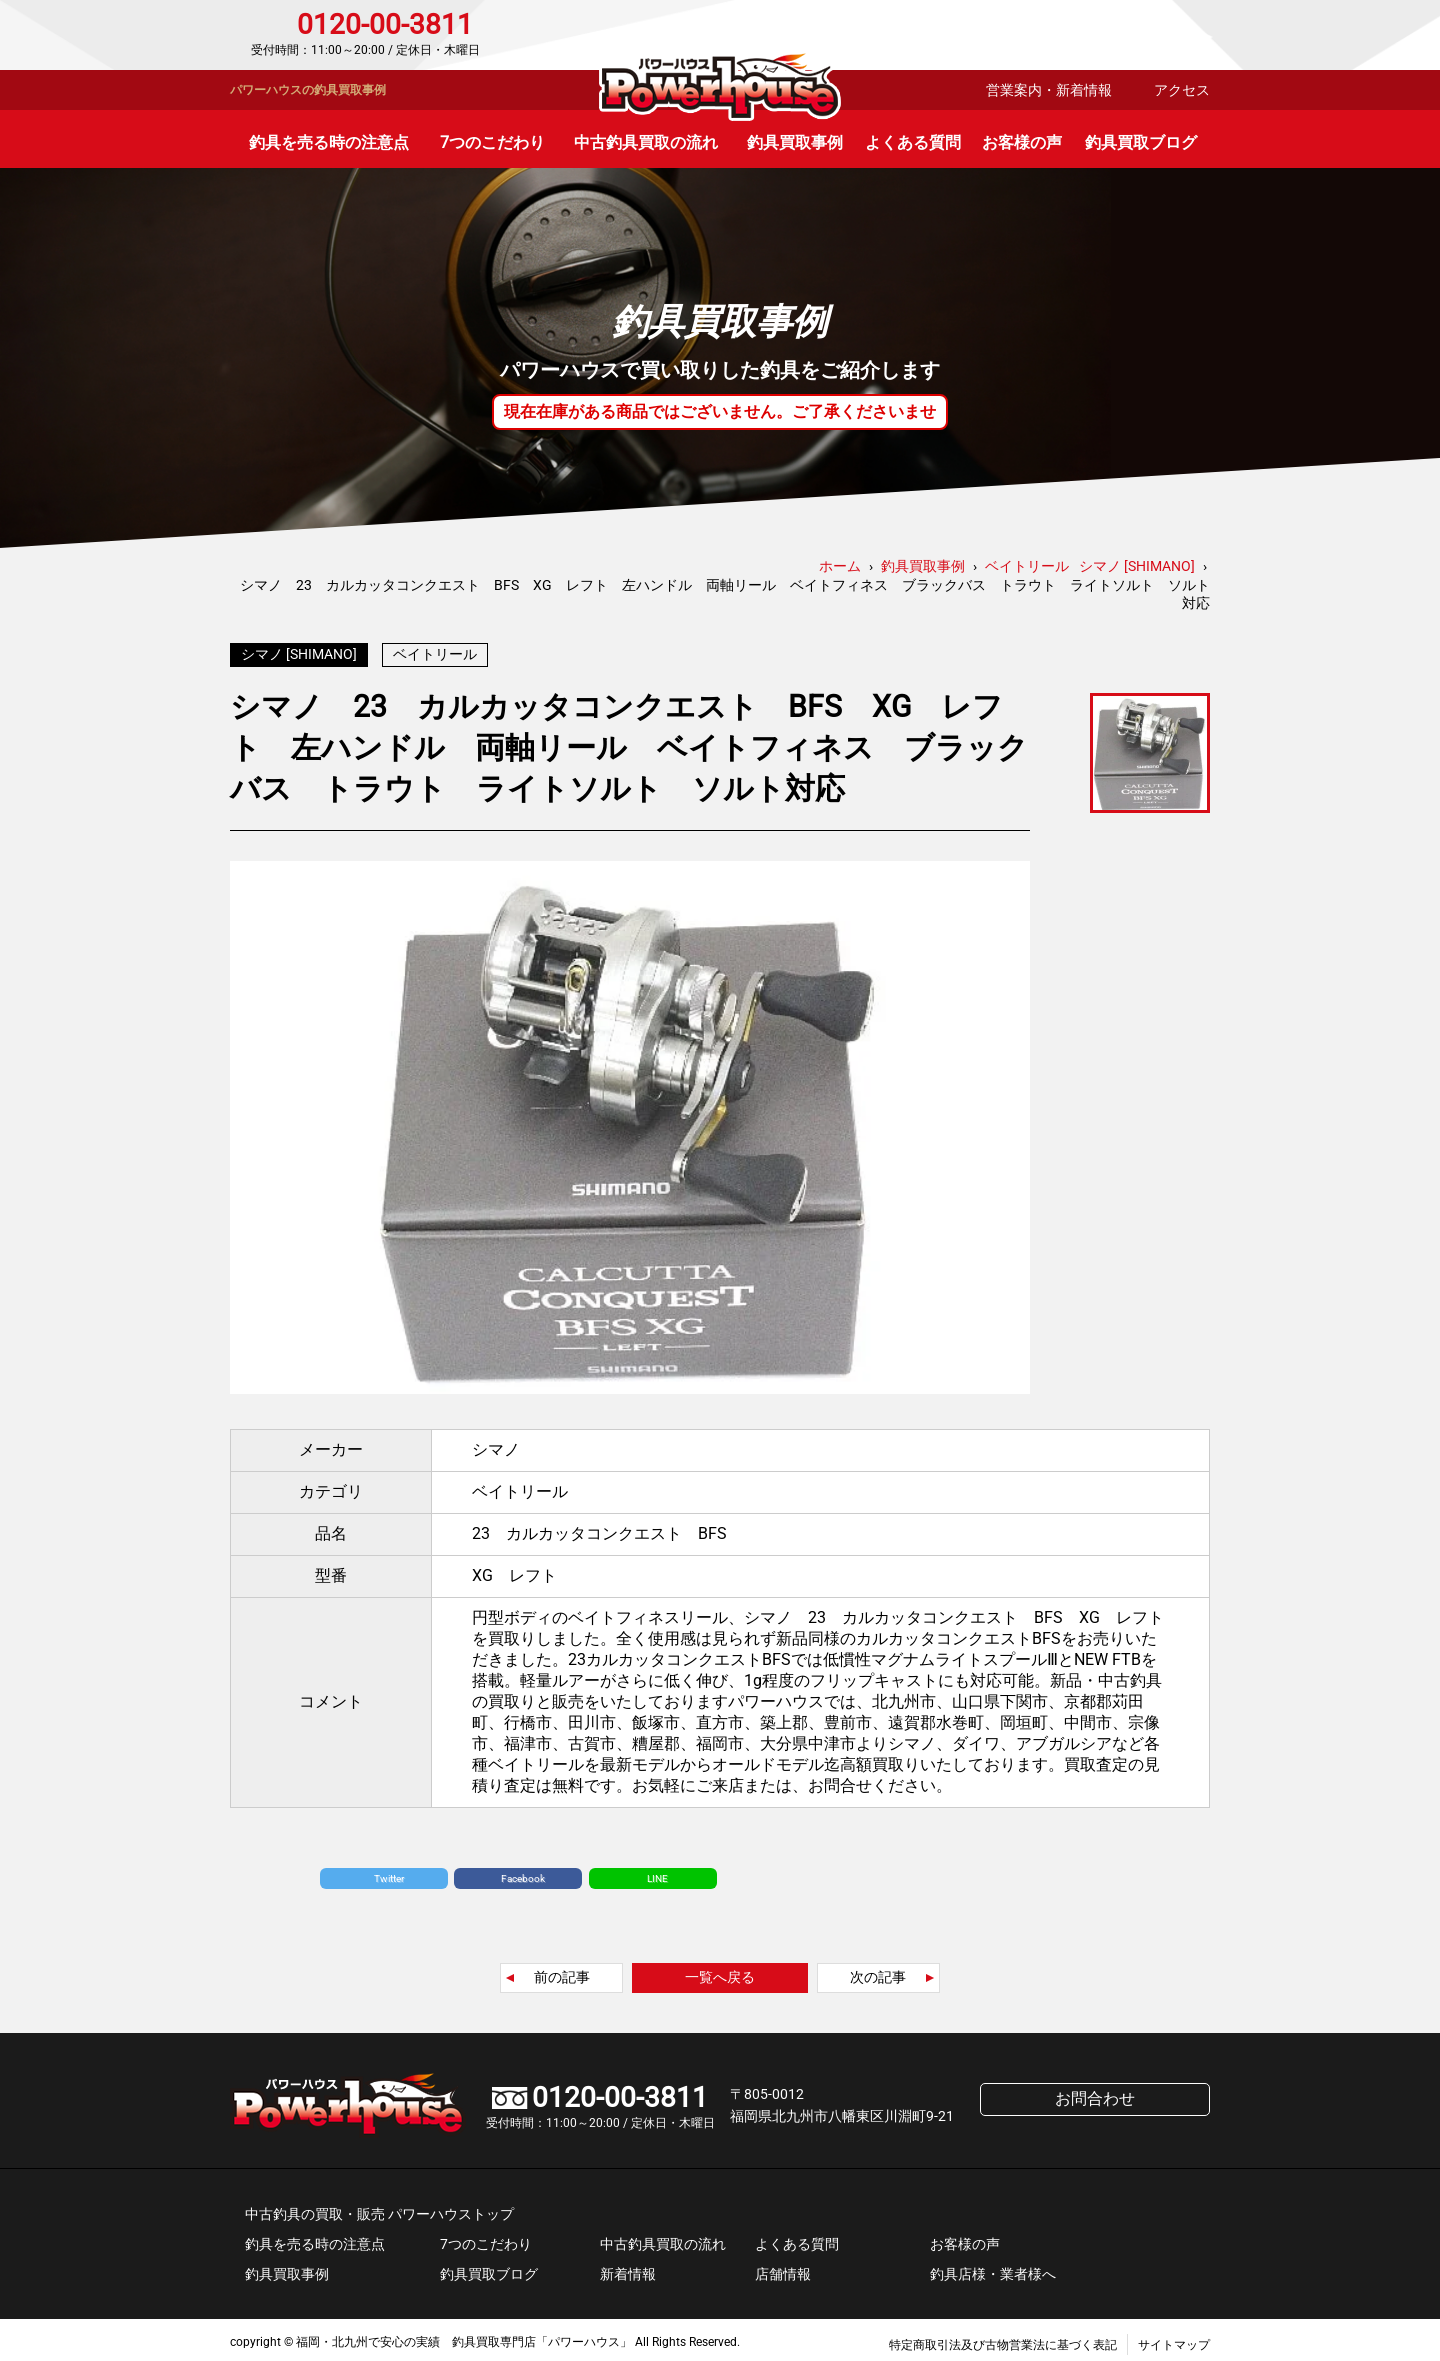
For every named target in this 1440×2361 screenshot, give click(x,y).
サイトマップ (1174, 2340)
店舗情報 (783, 2269)
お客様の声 (1022, 142)
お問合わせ (1124, 35)
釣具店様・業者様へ (993, 2269)
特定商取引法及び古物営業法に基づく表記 (1003, 2340)
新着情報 (628, 2269)
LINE (657, 1873)
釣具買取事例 (795, 142)
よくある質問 (913, 142)
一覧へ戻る (720, 1972)
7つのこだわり (492, 142)
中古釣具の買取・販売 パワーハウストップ (379, 2209)
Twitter (389, 1873)
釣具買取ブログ (1141, 142)
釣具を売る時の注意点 (329, 142)
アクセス (1182, 90)
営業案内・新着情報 (1049, 90)
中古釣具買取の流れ (646, 142)
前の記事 (562, 1972)
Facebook (523, 1873)
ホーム (840, 566)
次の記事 (878, 1972)
